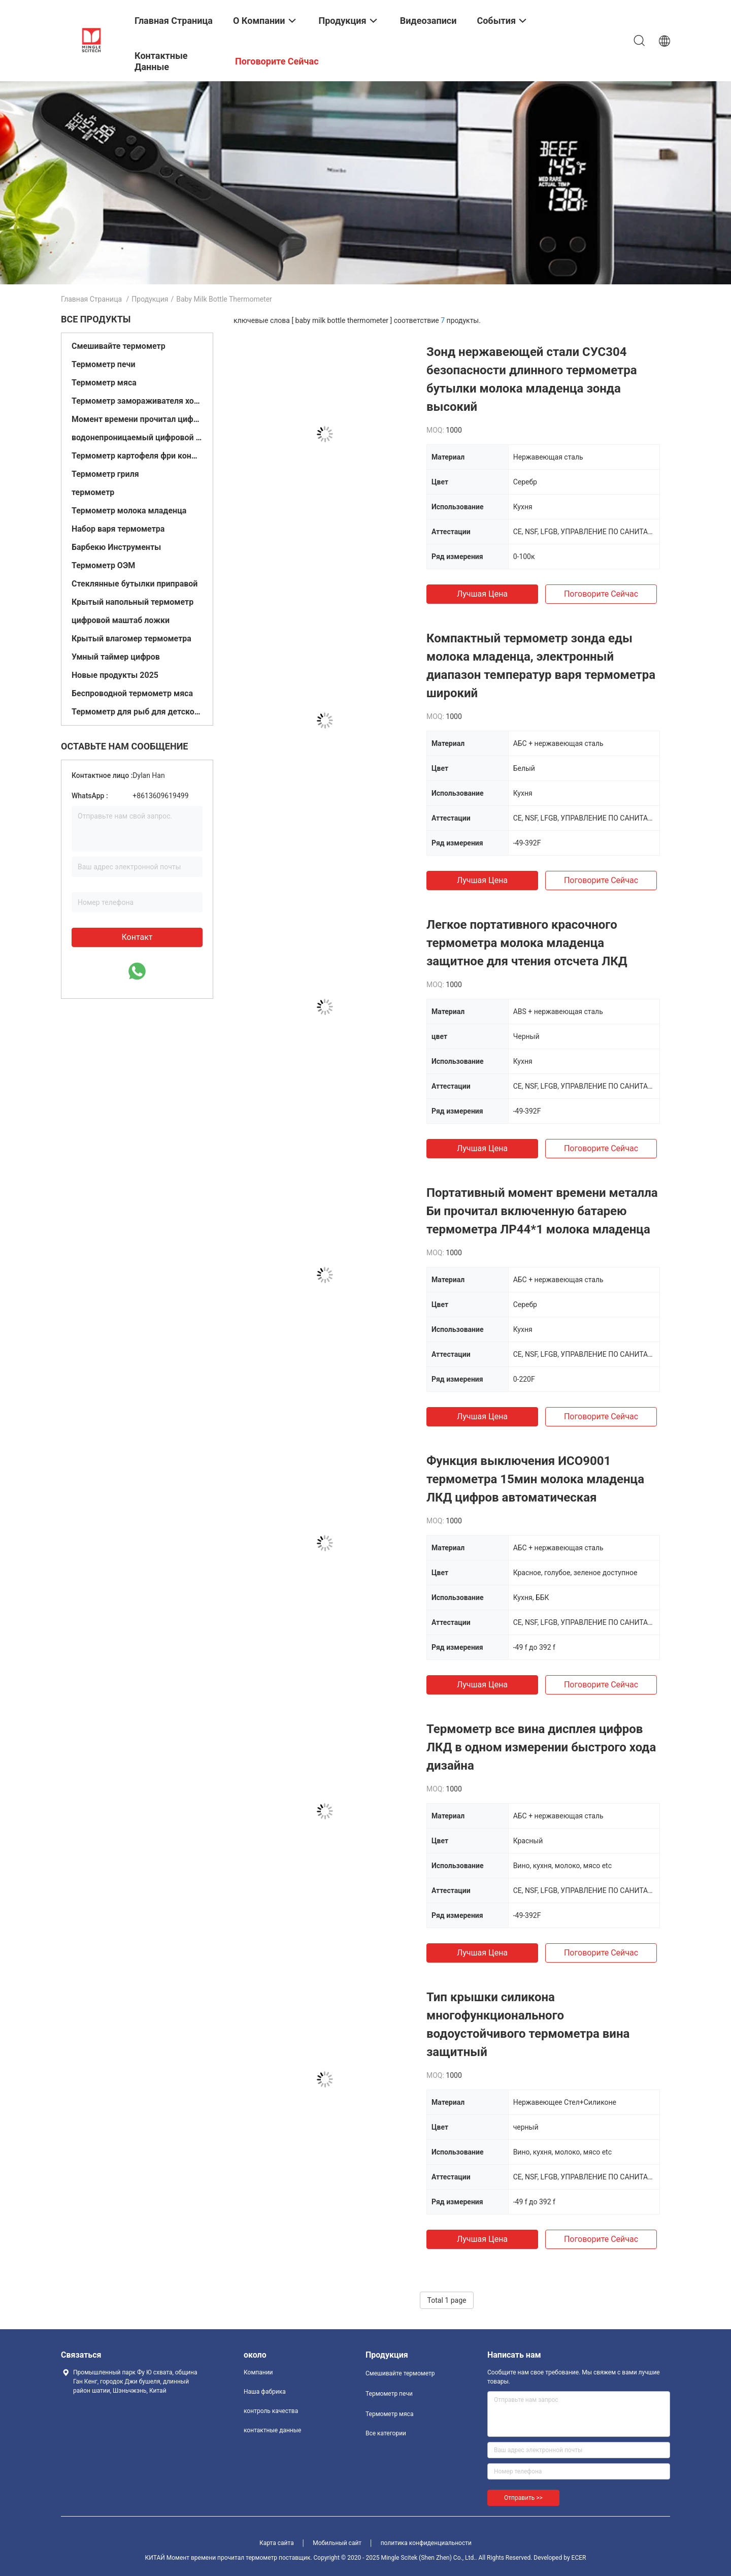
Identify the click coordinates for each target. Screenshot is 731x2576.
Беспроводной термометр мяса (132, 693)
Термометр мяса (104, 382)
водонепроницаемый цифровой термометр (137, 437)
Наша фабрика (265, 2391)
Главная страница (91, 299)
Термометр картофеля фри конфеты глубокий (137, 456)
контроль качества (271, 2411)
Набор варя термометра (118, 529)
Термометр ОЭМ (103, 565)
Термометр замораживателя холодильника (137, 401)
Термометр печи (103, 364)
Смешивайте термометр (118, 346)
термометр (93, 492)
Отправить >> (523, 2497)
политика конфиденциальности (426, 2543)
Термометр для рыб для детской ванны (137, 711)
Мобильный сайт (337, 2543)
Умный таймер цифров (116, 657)
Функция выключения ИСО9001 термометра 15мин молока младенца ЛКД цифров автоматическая (535, 1479)
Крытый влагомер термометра (131, 638)
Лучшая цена (482, 594)
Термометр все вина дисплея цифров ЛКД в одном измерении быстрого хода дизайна (541, 1747)
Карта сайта (276, 2543)
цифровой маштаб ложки (121, 620)
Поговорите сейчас (601, 594)
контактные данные (272, 2430)
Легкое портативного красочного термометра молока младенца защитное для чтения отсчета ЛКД (526, 943)
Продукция (149, 299)
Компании (258, 2372)
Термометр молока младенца (129, 510)
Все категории (386, 2433)
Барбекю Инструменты (116, 547)
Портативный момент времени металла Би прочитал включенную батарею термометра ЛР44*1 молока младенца (542, 1211)
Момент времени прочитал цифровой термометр (137, 419)
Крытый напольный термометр (132, 602)
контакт (136, 937)
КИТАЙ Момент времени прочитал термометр (211, 2557)
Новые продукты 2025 (115, 675)
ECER (579, 2557)
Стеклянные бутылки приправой (134, 584)
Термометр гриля (105, 474)
